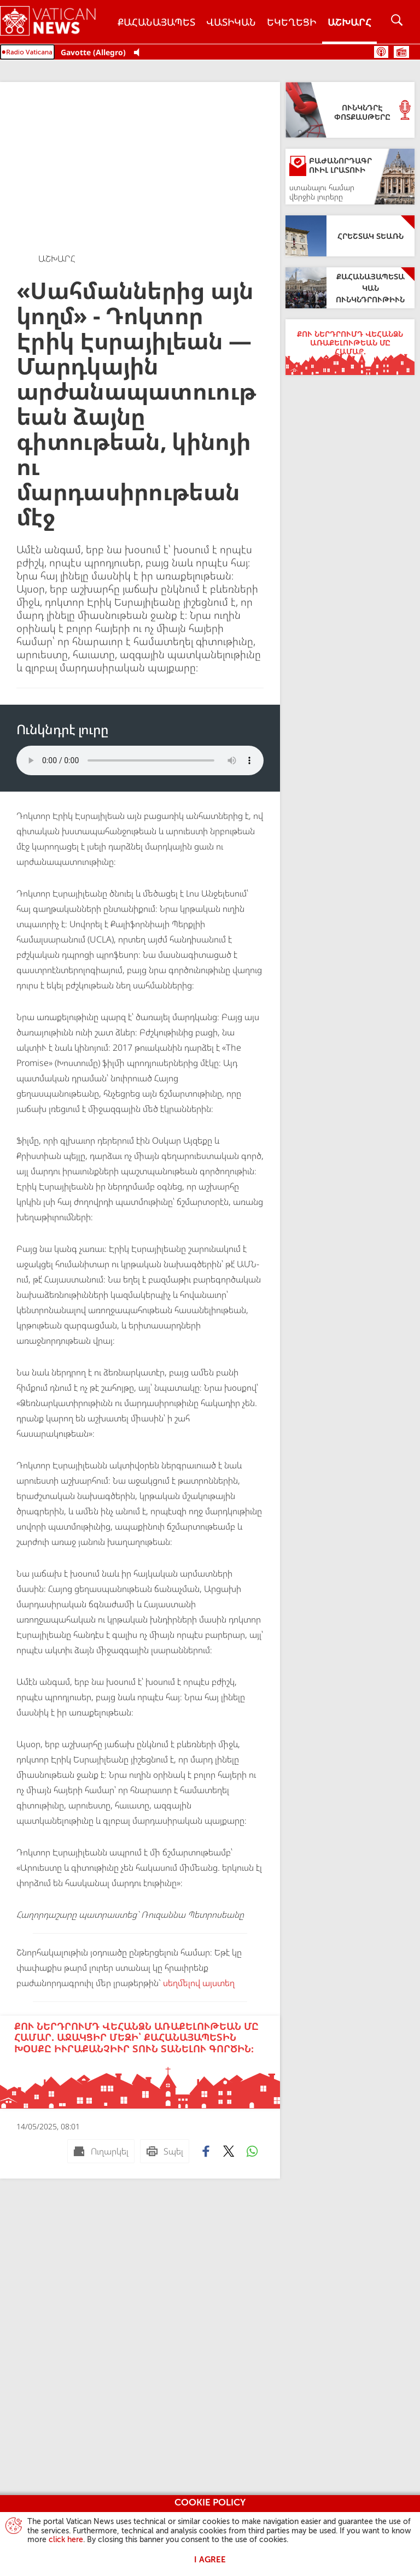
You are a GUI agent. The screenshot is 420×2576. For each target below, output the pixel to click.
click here (66, 2540)
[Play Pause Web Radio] (139, 53)
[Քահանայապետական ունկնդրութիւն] (350, 287)
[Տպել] (164, 2151)
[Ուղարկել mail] (101, 2151)
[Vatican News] (56, 22)
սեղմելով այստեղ (198, 1983)
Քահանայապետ (156, 21)
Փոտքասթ (381, 52)
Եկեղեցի (292, 21)
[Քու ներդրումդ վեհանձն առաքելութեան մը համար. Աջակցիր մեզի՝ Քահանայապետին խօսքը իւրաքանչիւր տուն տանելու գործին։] (140, 2062)
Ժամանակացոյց (401, 52)
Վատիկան (231, 21)
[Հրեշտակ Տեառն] (350, 235)
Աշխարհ (349, 21)
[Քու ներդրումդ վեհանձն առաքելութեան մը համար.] (350, 347)
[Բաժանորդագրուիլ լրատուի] (350, 176)
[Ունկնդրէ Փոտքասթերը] (350, 110)
